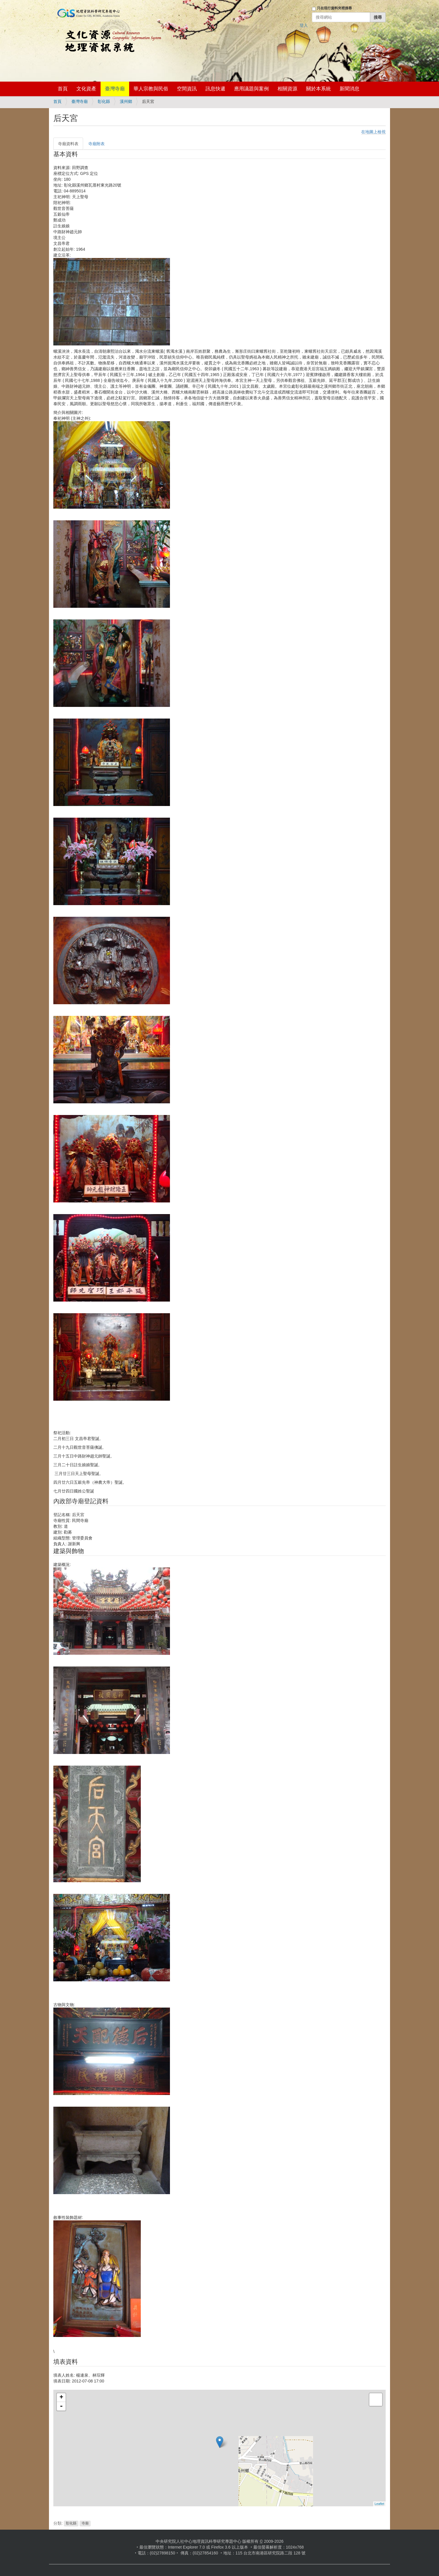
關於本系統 (318, 89)
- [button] (61, 2406)
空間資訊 (187, 89)
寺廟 (85, 2523)
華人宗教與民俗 (151, 89)
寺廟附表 (96, 143)
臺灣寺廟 (115, 89)
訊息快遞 (215, 89)
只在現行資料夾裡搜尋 (334, 8)
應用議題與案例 (251, 89)
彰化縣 (104, 101)
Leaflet (379, 2503)
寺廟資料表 (68, 143)
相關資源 (287, 89)
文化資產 (86, 89)
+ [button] (61, 2397)
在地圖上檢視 (373, 131)
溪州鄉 (126, 101)
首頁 (63, 89)
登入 (304, 25)
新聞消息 (349, 89)
